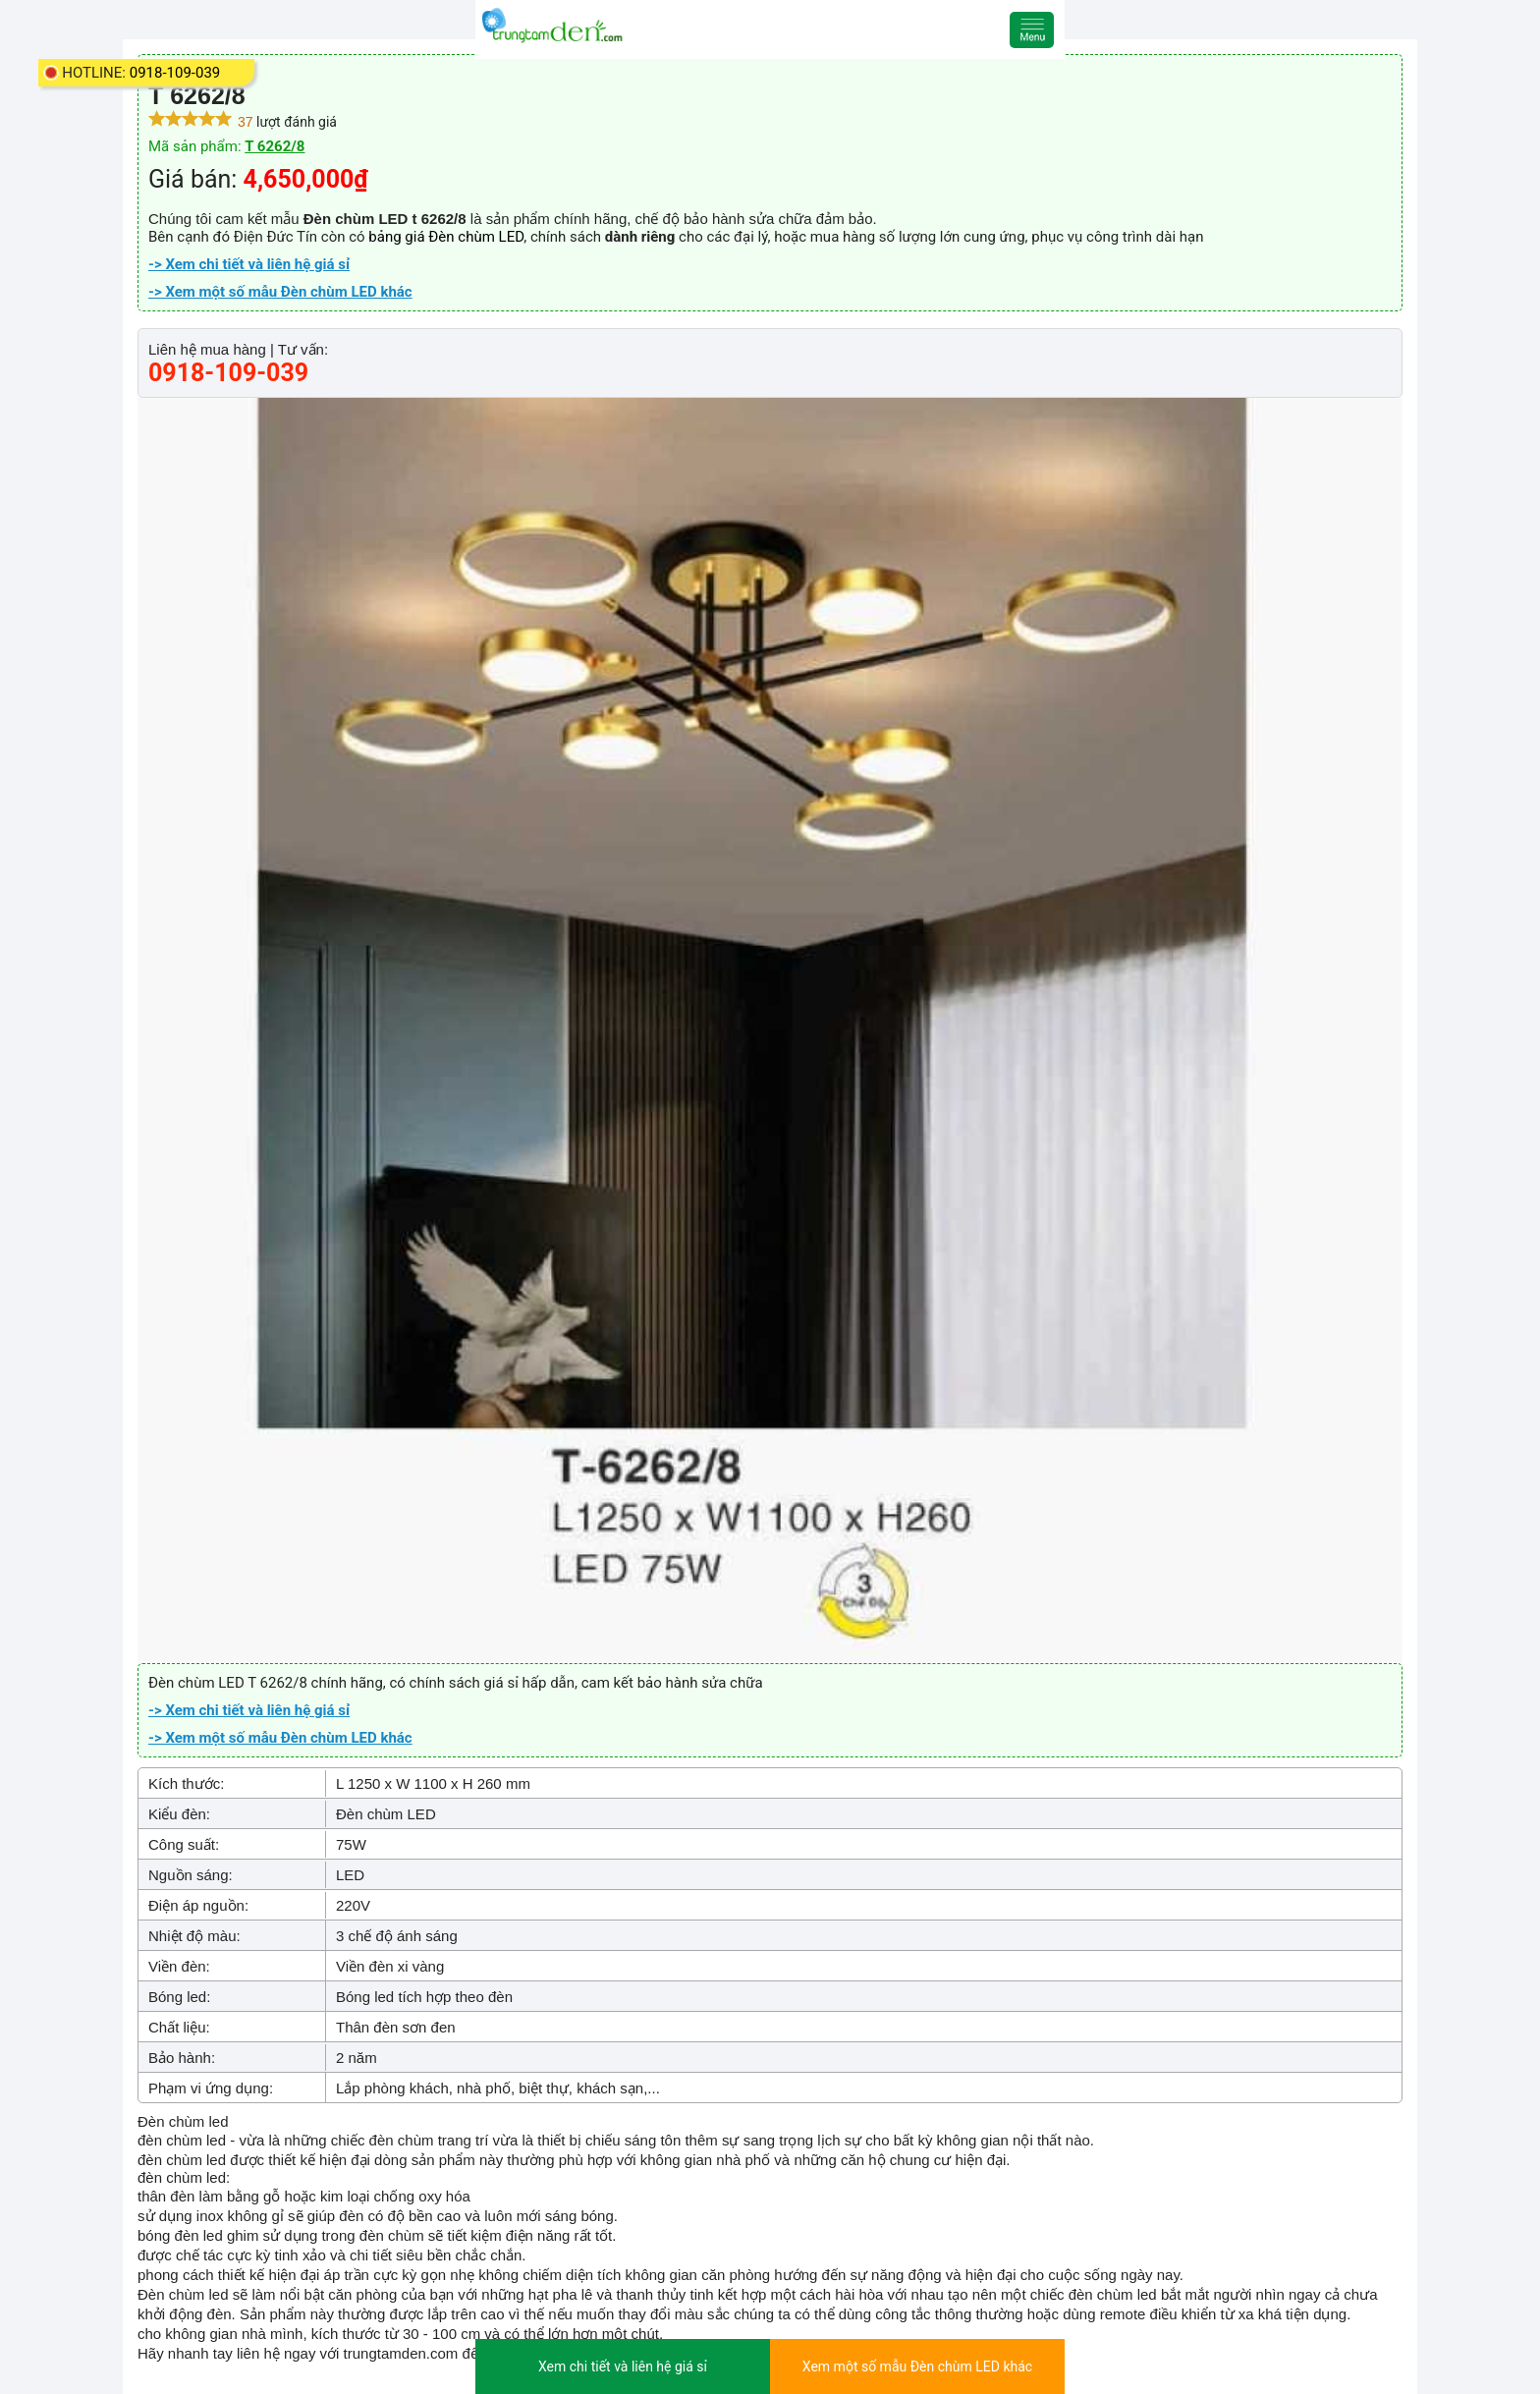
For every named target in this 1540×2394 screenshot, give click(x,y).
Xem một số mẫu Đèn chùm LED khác (917, 2366)
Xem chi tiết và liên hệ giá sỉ (622, 2366)
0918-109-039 (175, 73)
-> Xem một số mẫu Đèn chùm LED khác (280, 292)
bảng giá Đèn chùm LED (445, 237)
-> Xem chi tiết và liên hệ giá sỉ (249, 264)
